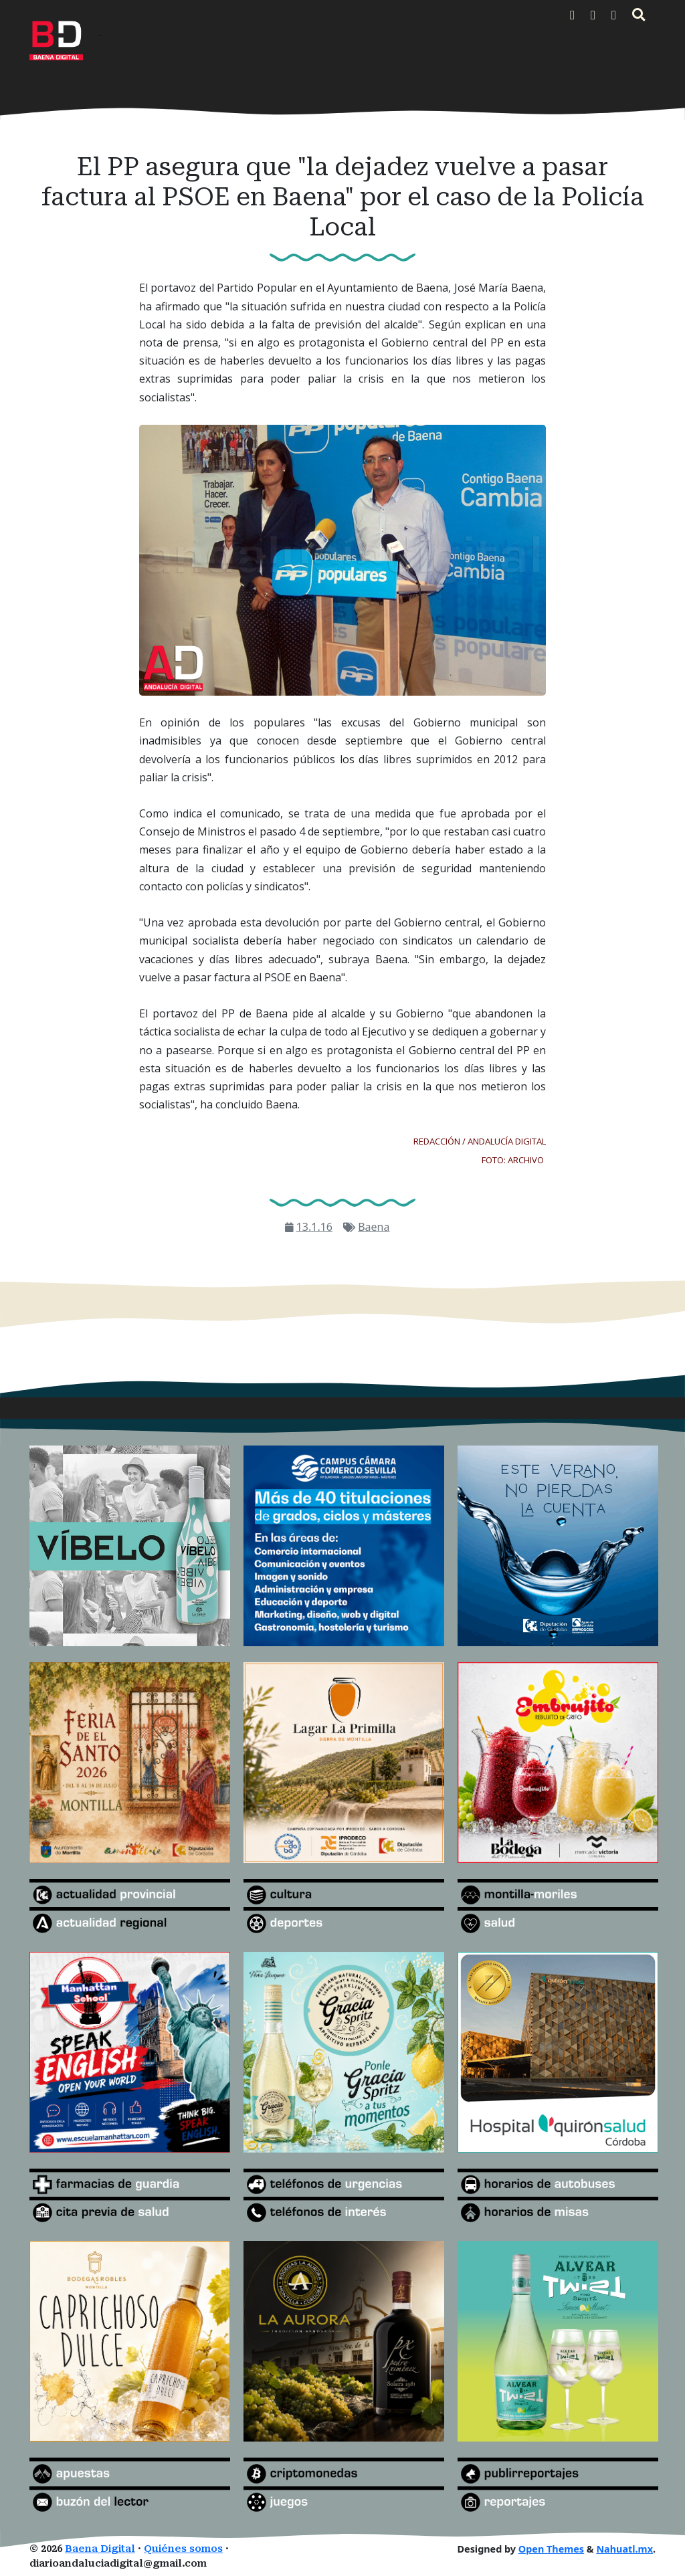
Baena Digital (100, 2549)
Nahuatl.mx (624, 2549)
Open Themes (551, 2549)
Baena (373, 1226)
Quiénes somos (183, 2549)
